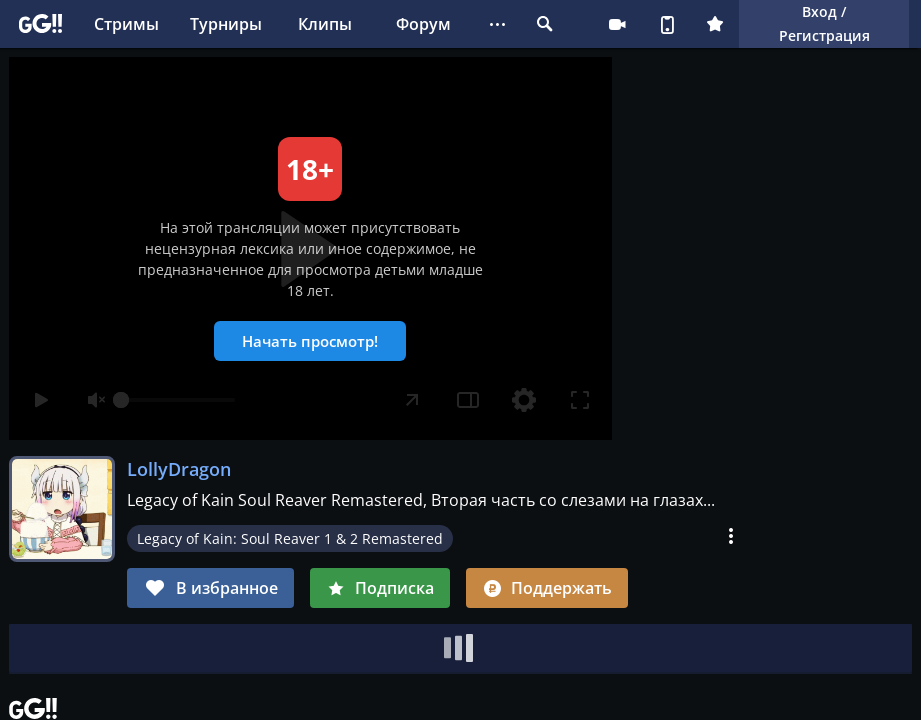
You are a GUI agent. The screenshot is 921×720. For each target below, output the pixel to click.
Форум (423, 24)
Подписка (380, 588)
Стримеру (617, 24)
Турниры (226, 24)
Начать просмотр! (311, 341)
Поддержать (547, 588)
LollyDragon (179, 469)
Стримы (126, 24)
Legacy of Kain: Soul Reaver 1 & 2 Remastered (290, 538)
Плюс (715, 24)
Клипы (325, 24)
